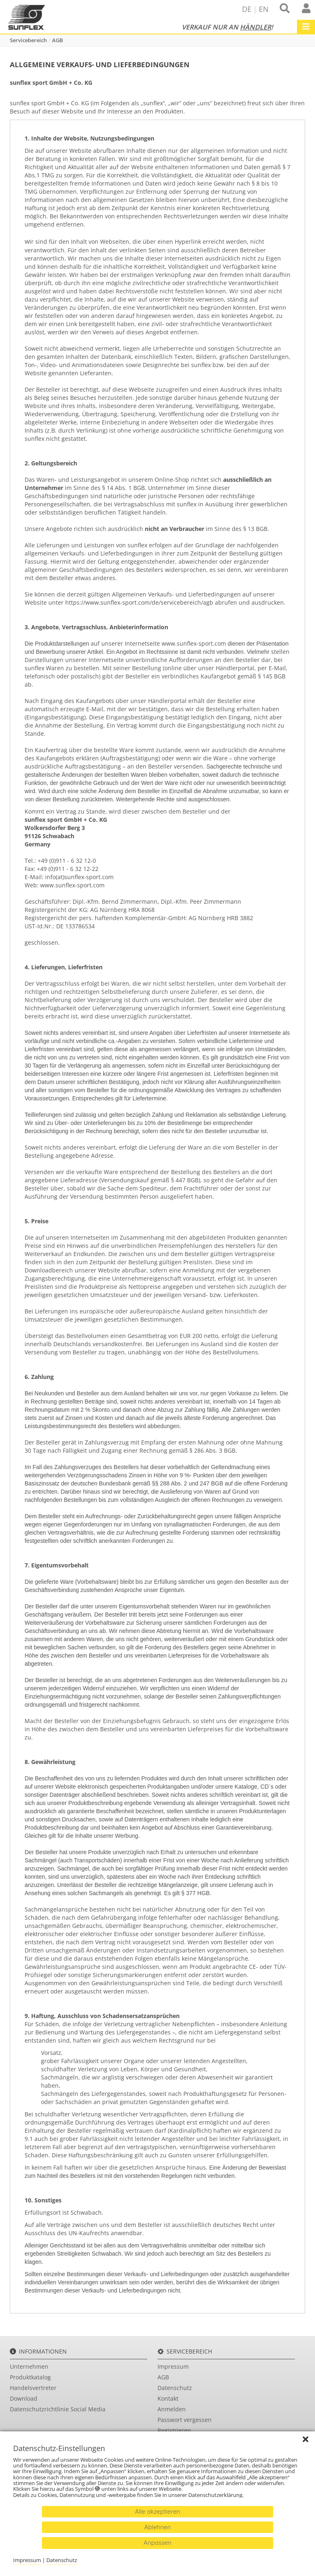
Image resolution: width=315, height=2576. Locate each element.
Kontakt (168, 2398)
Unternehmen (29, 2366)
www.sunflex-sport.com (194, 643)
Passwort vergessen (185, 2420)
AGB (57, 40)
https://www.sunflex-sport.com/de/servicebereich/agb (139, 602)
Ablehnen (157, 2527)
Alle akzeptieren (157, 2511)
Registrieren (174, 2430)
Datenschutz (175, 2388)
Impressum (173, 2366)
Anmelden (172, 2409)
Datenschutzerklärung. (216, 2495)
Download (23, 2398)
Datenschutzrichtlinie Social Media (57, 2409)
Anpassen (157, 2543)
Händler (255, 27)
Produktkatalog (30, 2377)
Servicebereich (28, 40)
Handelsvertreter (33, 2388)
